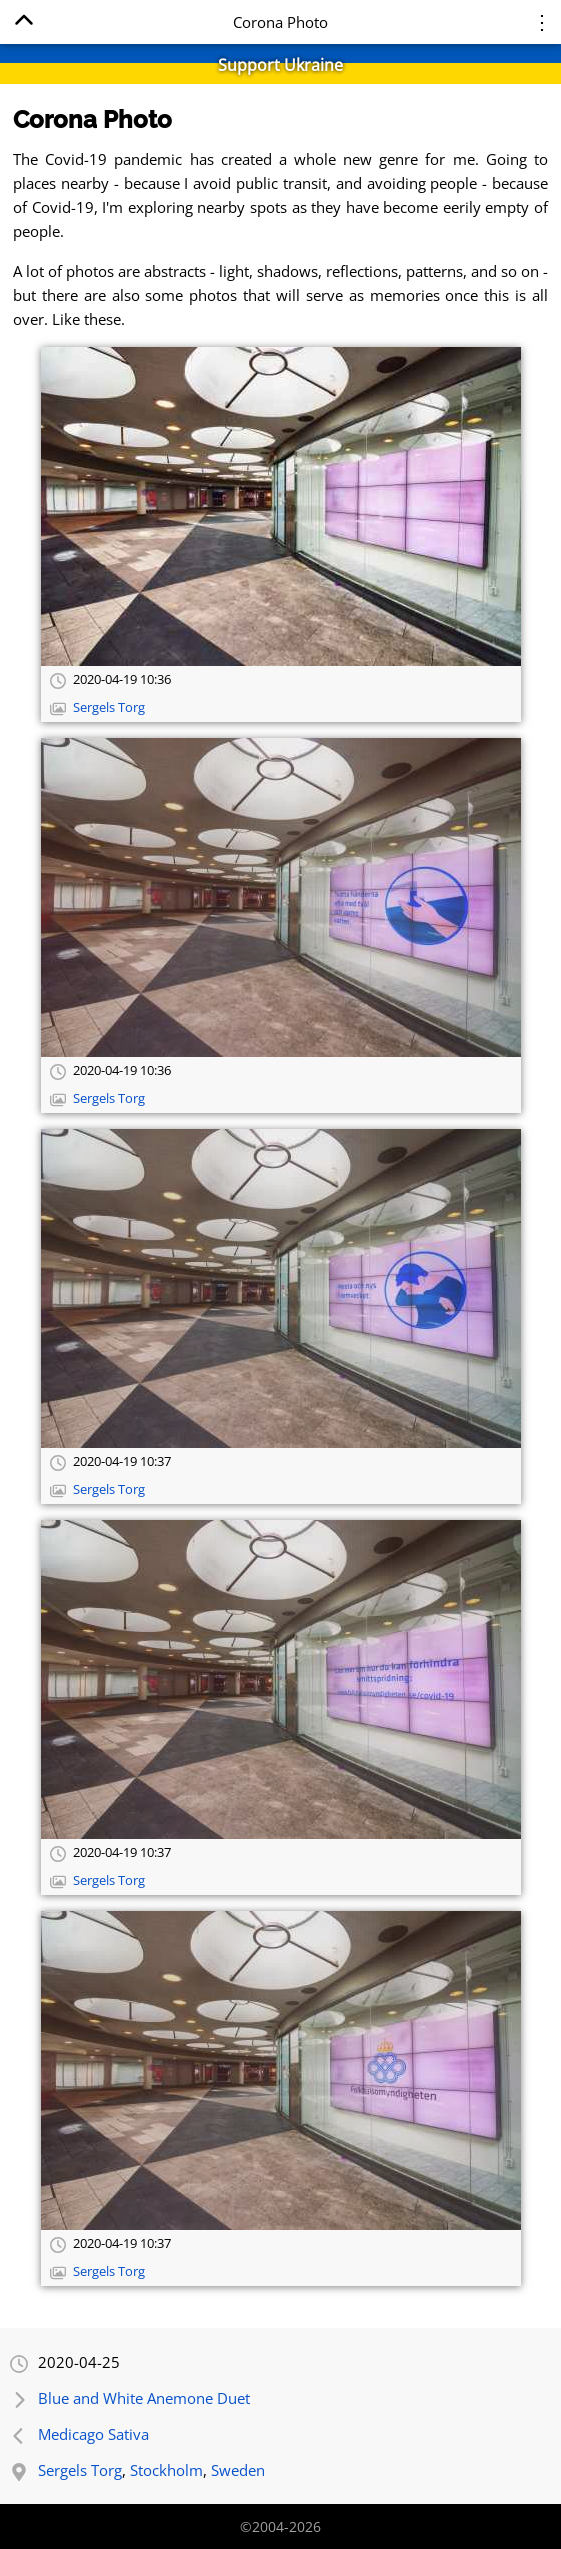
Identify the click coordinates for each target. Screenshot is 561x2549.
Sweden (238, 2470)
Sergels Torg (109, 707)
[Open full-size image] (281, 506)
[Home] (23, 23)
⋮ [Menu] (542, 21)
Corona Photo (92, 119)
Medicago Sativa (93, 2434)
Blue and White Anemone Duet (144, 2398)
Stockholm (166, 2470)
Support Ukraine (280, 65)
